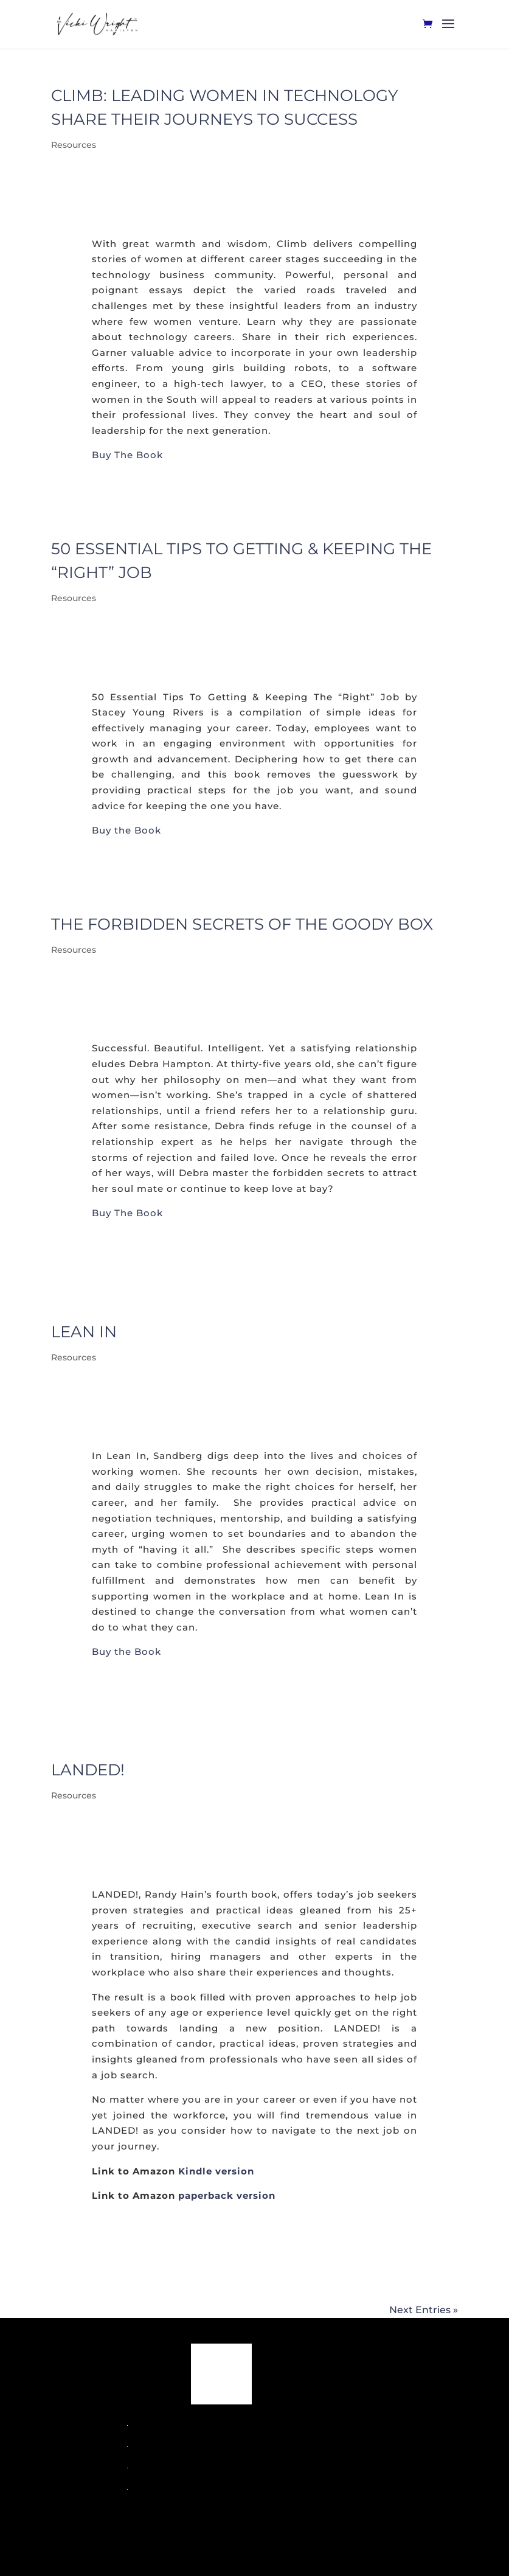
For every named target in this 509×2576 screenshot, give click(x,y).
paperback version (226, 2195)
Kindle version (216, 2171)
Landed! (88, 1770)
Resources (73, 144)
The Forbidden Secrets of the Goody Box (242, 924)
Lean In (84, 1332)
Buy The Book (127, 455)
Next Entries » (423, 2310)
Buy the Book (126, 830)
